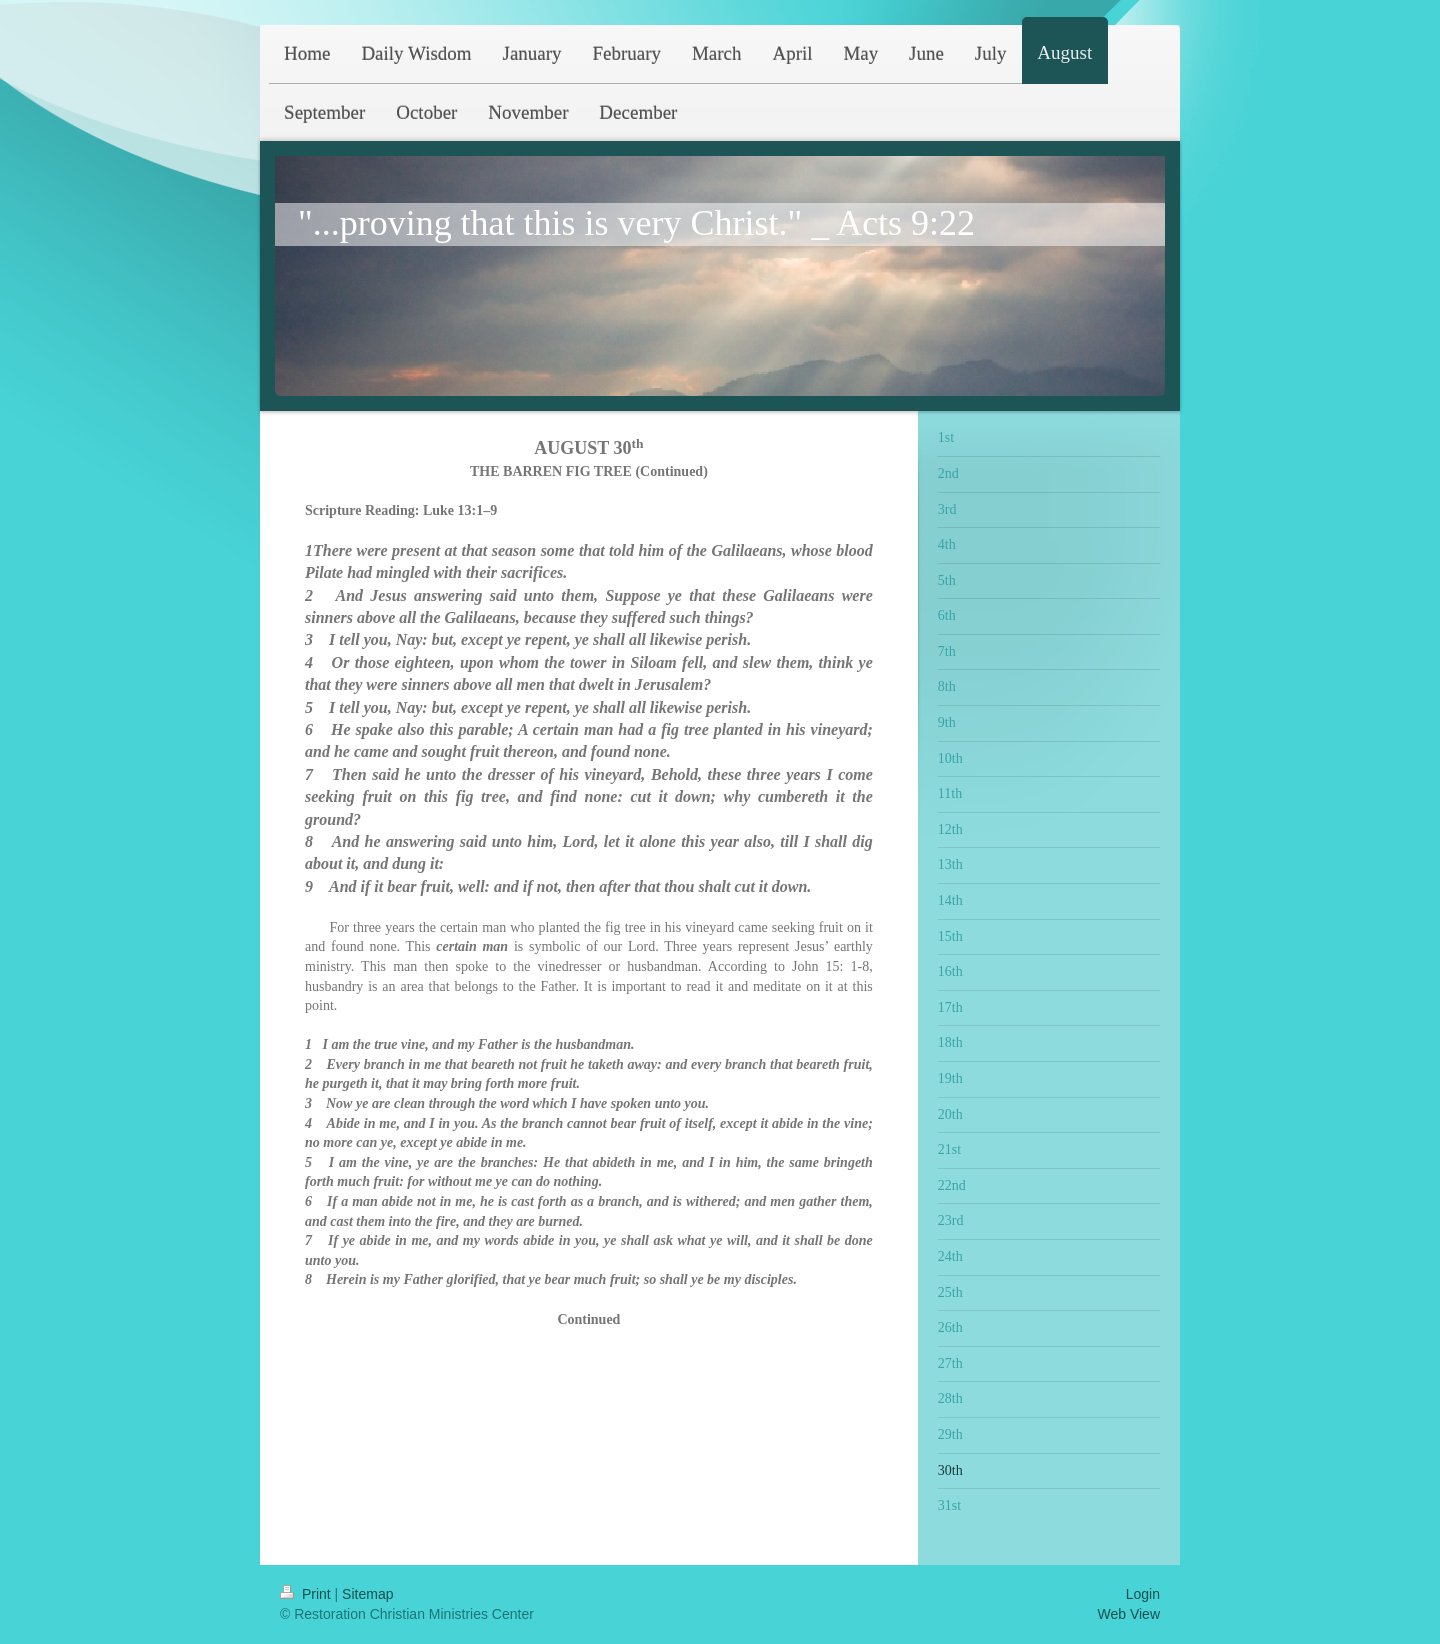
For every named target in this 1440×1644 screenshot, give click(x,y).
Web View (1128, 1614)
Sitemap (367, 1594)
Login (1143, 1594)
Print (307, 1594)
